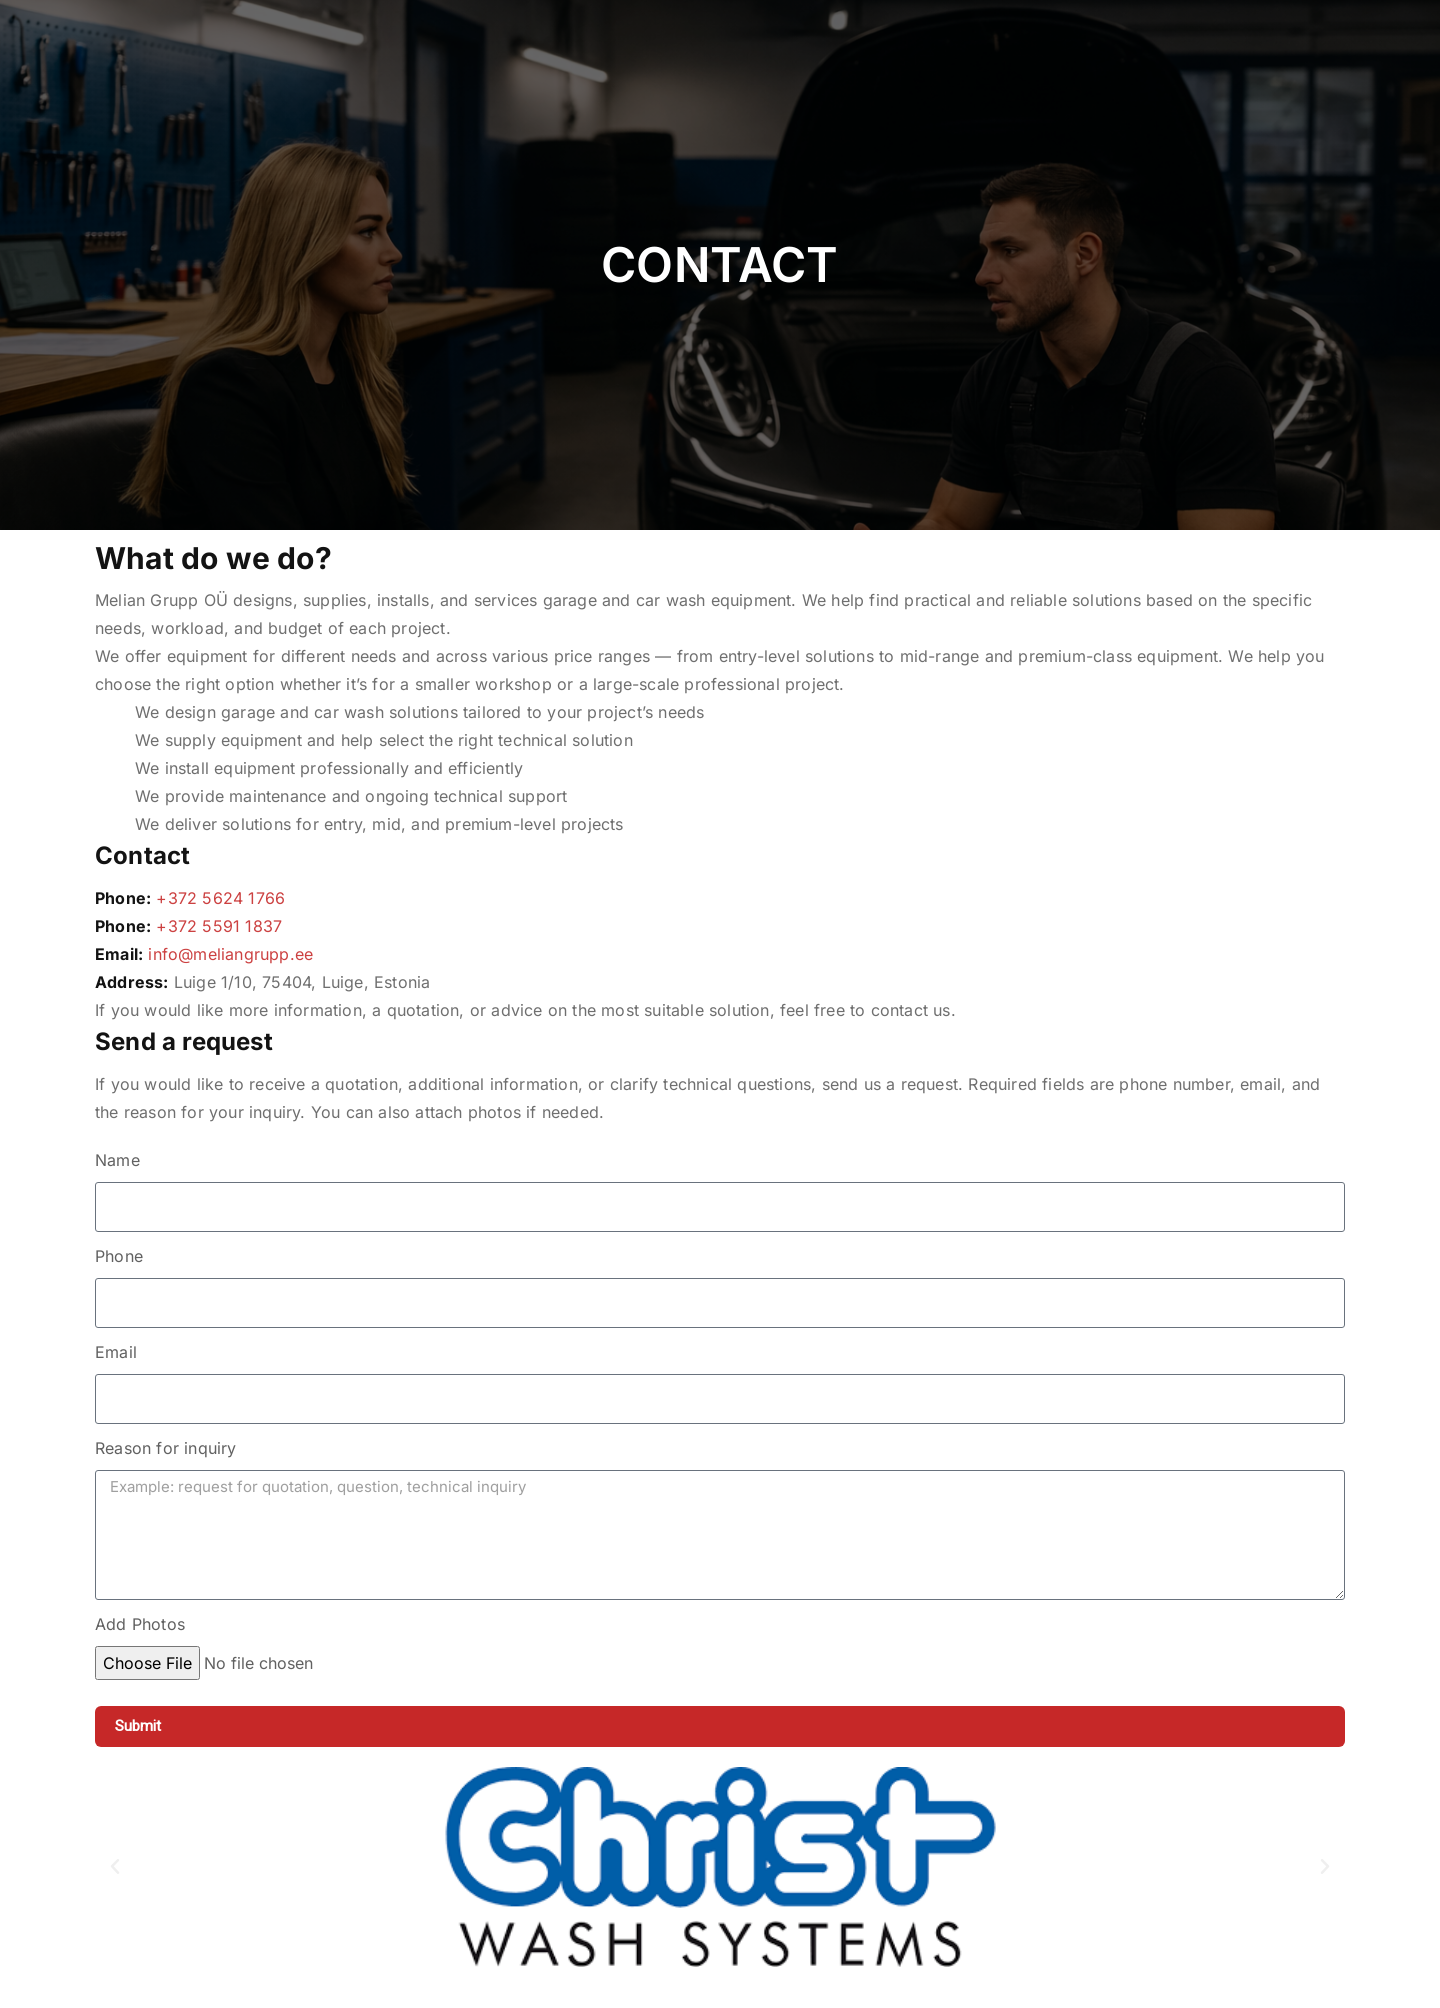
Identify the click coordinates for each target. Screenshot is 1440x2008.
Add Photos (140, 1624)
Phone (119, 1256)
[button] (115, 1867)
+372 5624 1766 (220, 898)
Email (116, 1352)
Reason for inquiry (166, 1448)
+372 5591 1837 (219, 926)
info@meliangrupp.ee (230, 954)
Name (117, 1160)
